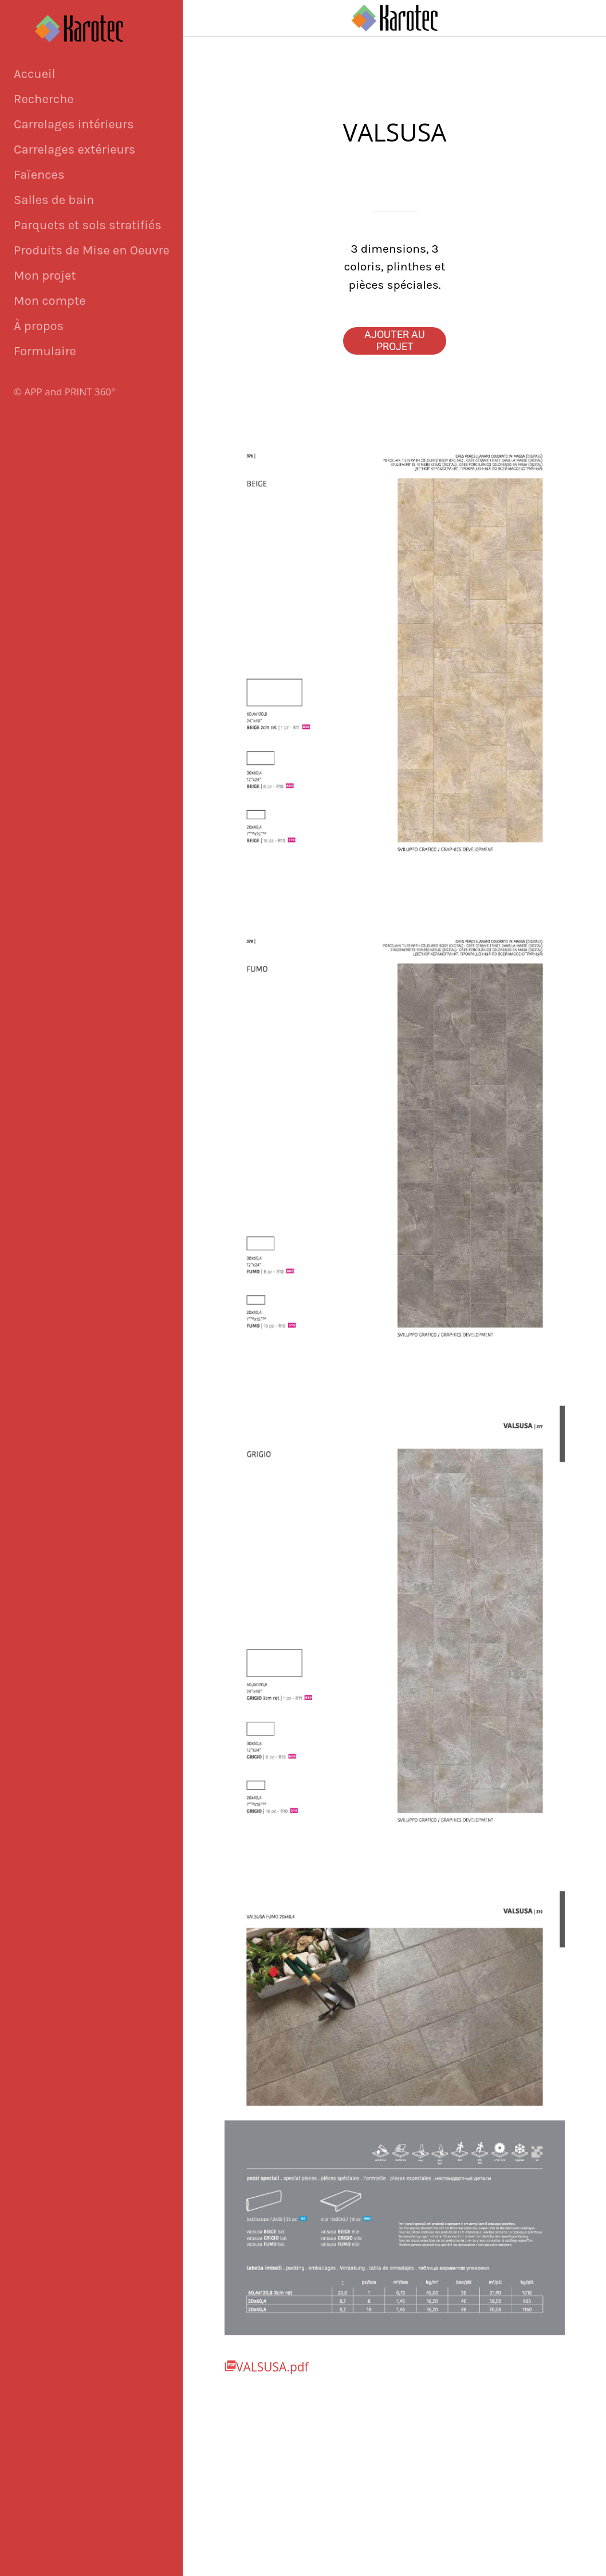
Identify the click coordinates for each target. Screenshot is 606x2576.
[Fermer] (201, 18)
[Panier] (576, 18)
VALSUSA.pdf (272, 2367)
